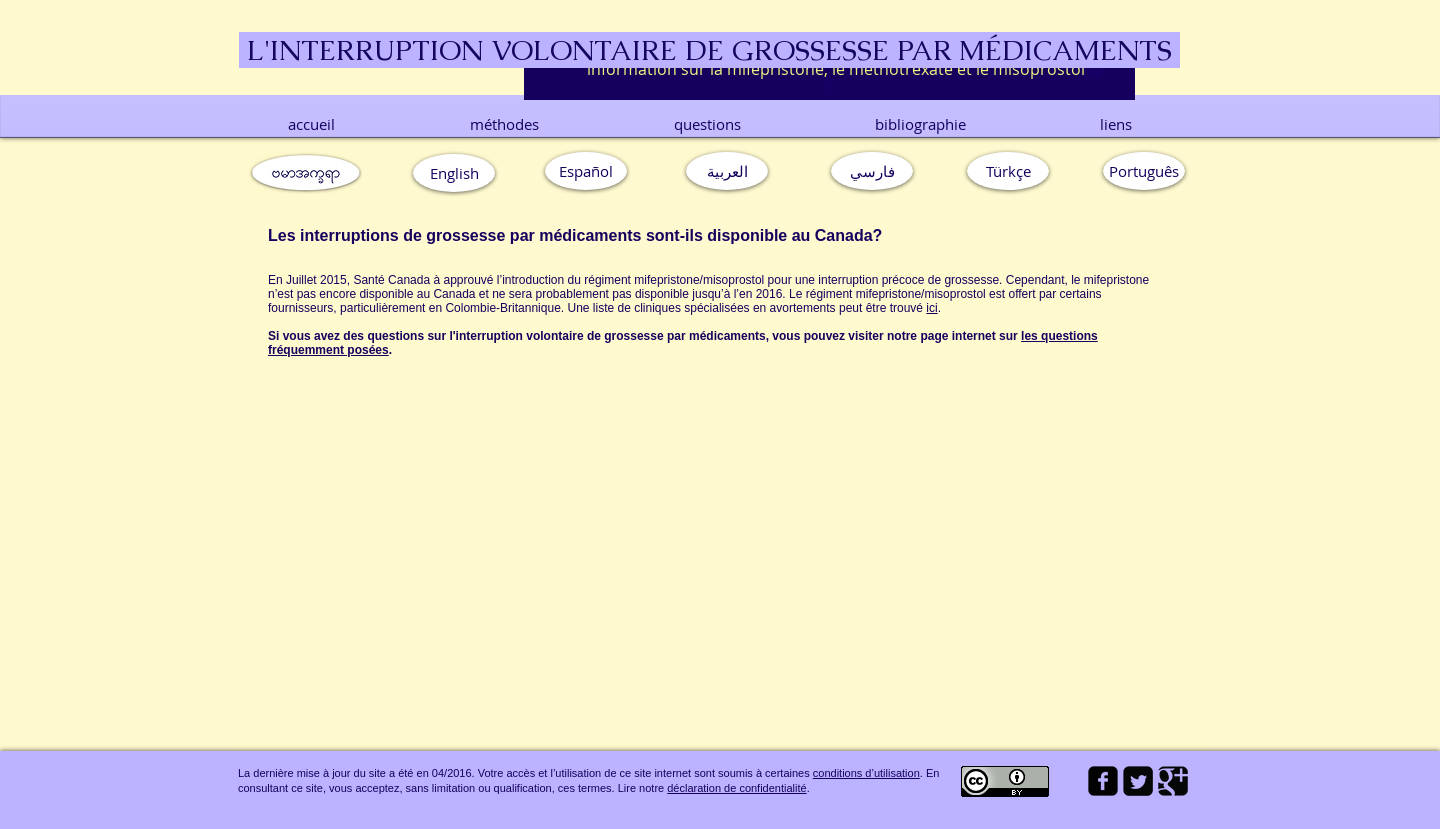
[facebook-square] (1103, 781)
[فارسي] (872, 171)
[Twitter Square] (1138, 781)
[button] (1144, 171)
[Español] (586, 171)
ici (931, 308)
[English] (454, 173)
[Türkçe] (1008, 171)
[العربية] (727, 171)
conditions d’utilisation (866, 773)
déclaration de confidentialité (736, 788)
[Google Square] (1173, 781)
